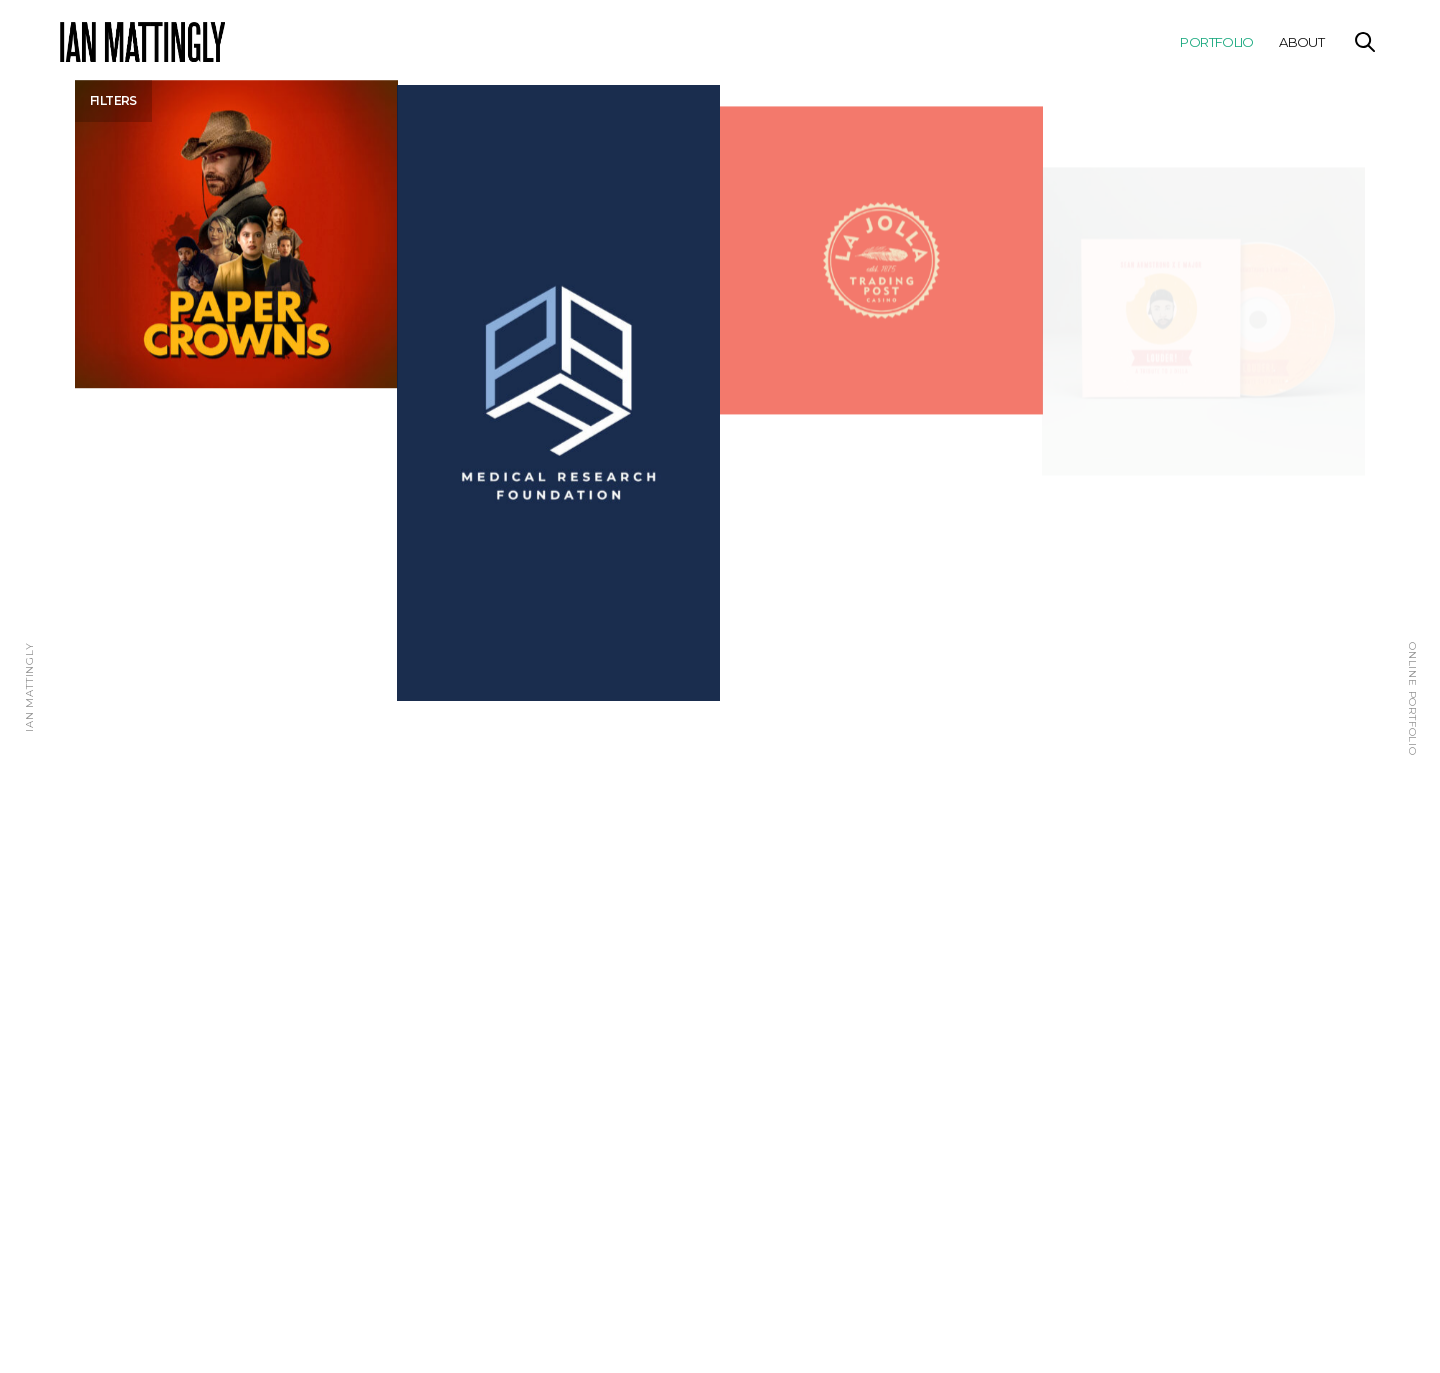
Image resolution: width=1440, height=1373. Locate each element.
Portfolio (1216, 42)
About (1301, 42)
